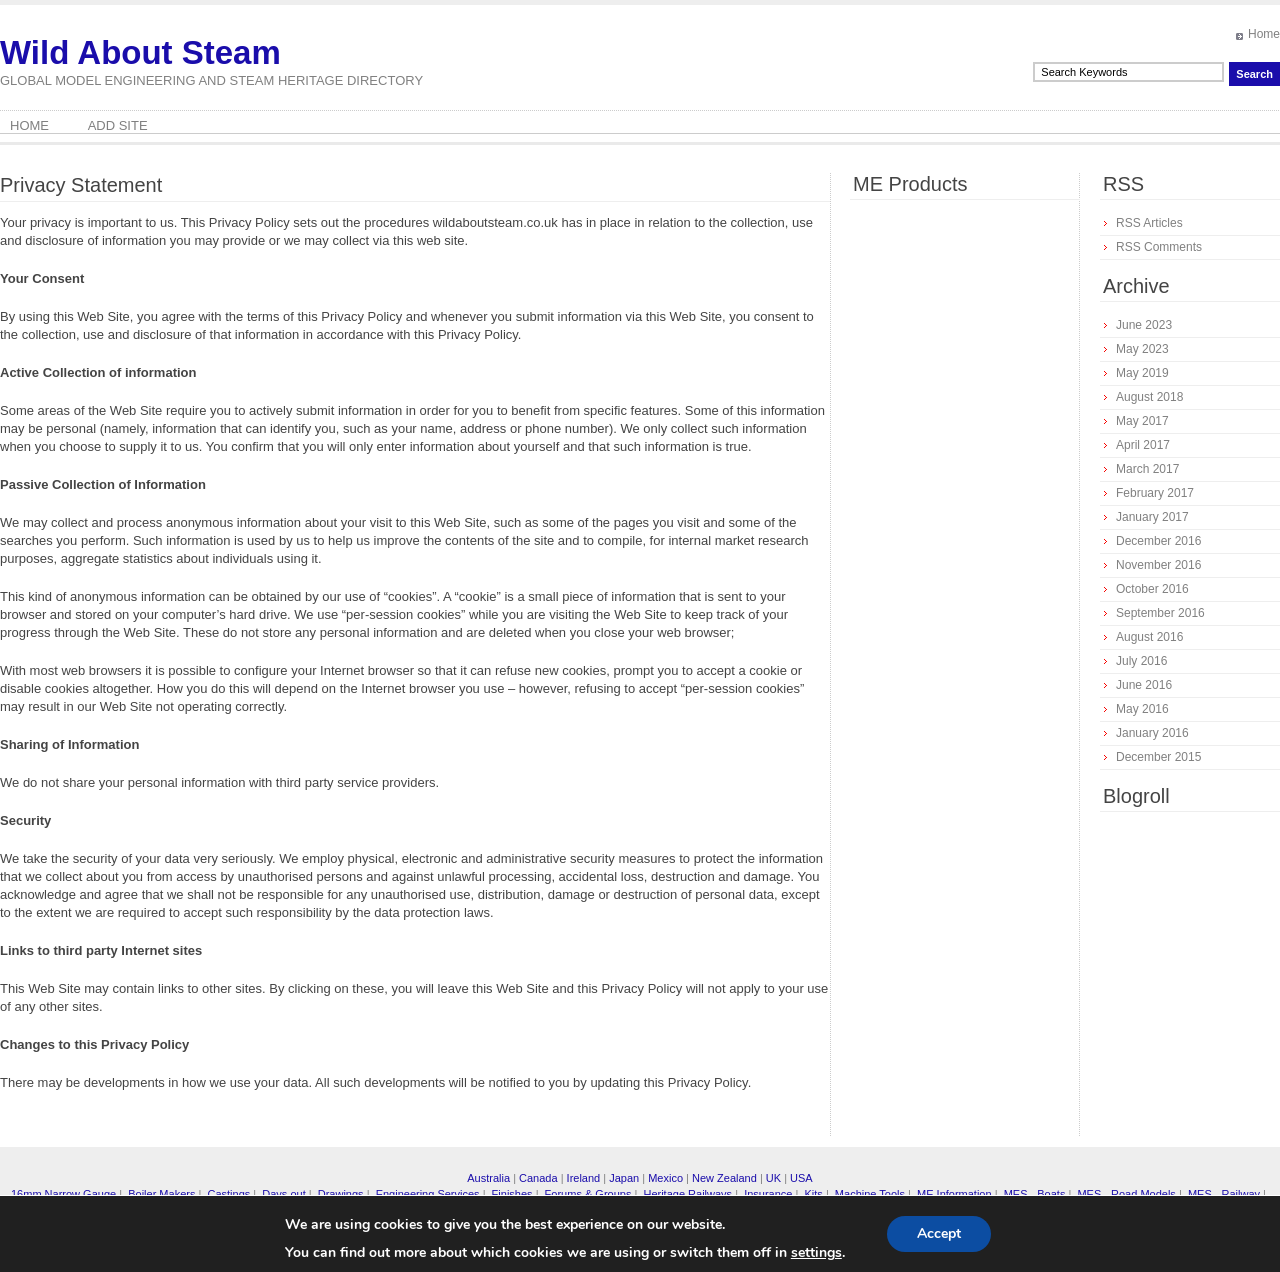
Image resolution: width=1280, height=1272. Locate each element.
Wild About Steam (140, 52)
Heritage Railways (687, 1194)
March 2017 (1147, 469)
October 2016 (1152, 589)
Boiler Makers (161, 1194)
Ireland (584, 1178)
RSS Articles (1149, 223)
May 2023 (1142, 349)
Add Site (118, 125)
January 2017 (1152, 517)
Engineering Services (428, 1194)
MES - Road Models (1126, 1194)
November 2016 (1158, 565)
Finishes (512, 1194)
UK (773, 1178)
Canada (538, 1178)
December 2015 (1158, 757)
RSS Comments (1159, 247)
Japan (624, 1178)
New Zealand (724, 1178)
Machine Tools (870, 1194)
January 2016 (1152, 733)
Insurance (768, 1194)
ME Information (954, 1194)
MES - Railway (1224, 1194)
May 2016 (1142, 709)
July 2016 (1141, 661)
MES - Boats (1035, 1194)
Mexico (665, 1178)
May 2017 (1142, 421)
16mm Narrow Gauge (63, 1194)
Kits (813, 1194)
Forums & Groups (588, 1194)
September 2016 (1160, 613)
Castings (228, 1194)
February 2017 (1155, 493)
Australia (488, 1178)
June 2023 (1144, 325)
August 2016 (1149, 637)
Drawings (341, 1194)
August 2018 (1149, 397)
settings (816, 1253)
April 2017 (1143, 445)
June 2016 (1144, 685)
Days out (283, 1194)
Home (1264, 34)
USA (801, 1178)
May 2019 (1142, 373)
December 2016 (1158, 541)
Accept (939, 1233)
